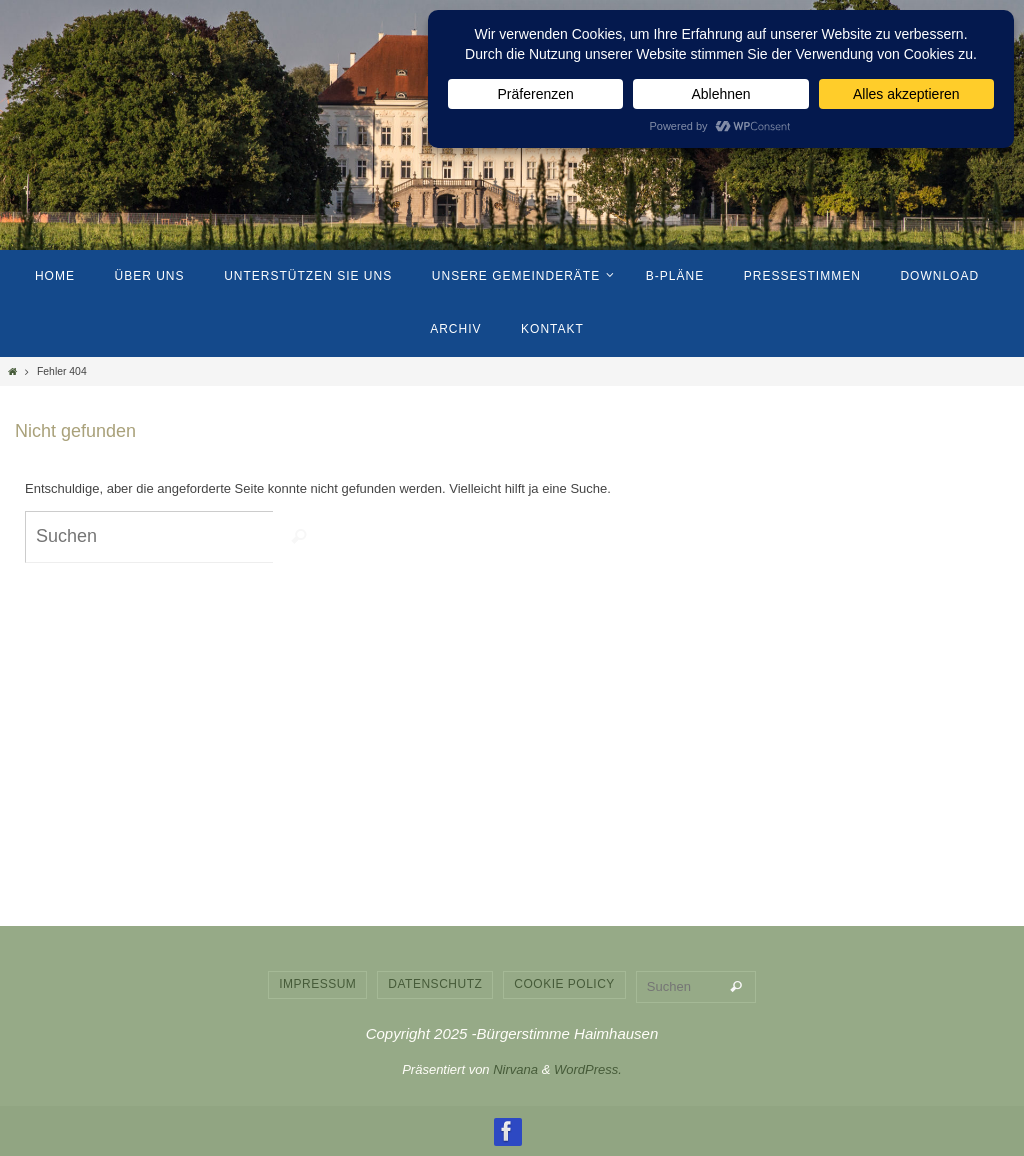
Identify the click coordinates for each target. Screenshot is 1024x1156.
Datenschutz (435, 984)
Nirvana (515, 1069)
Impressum (317, 984)
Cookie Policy (564, 984)
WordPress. (588, 1069)
